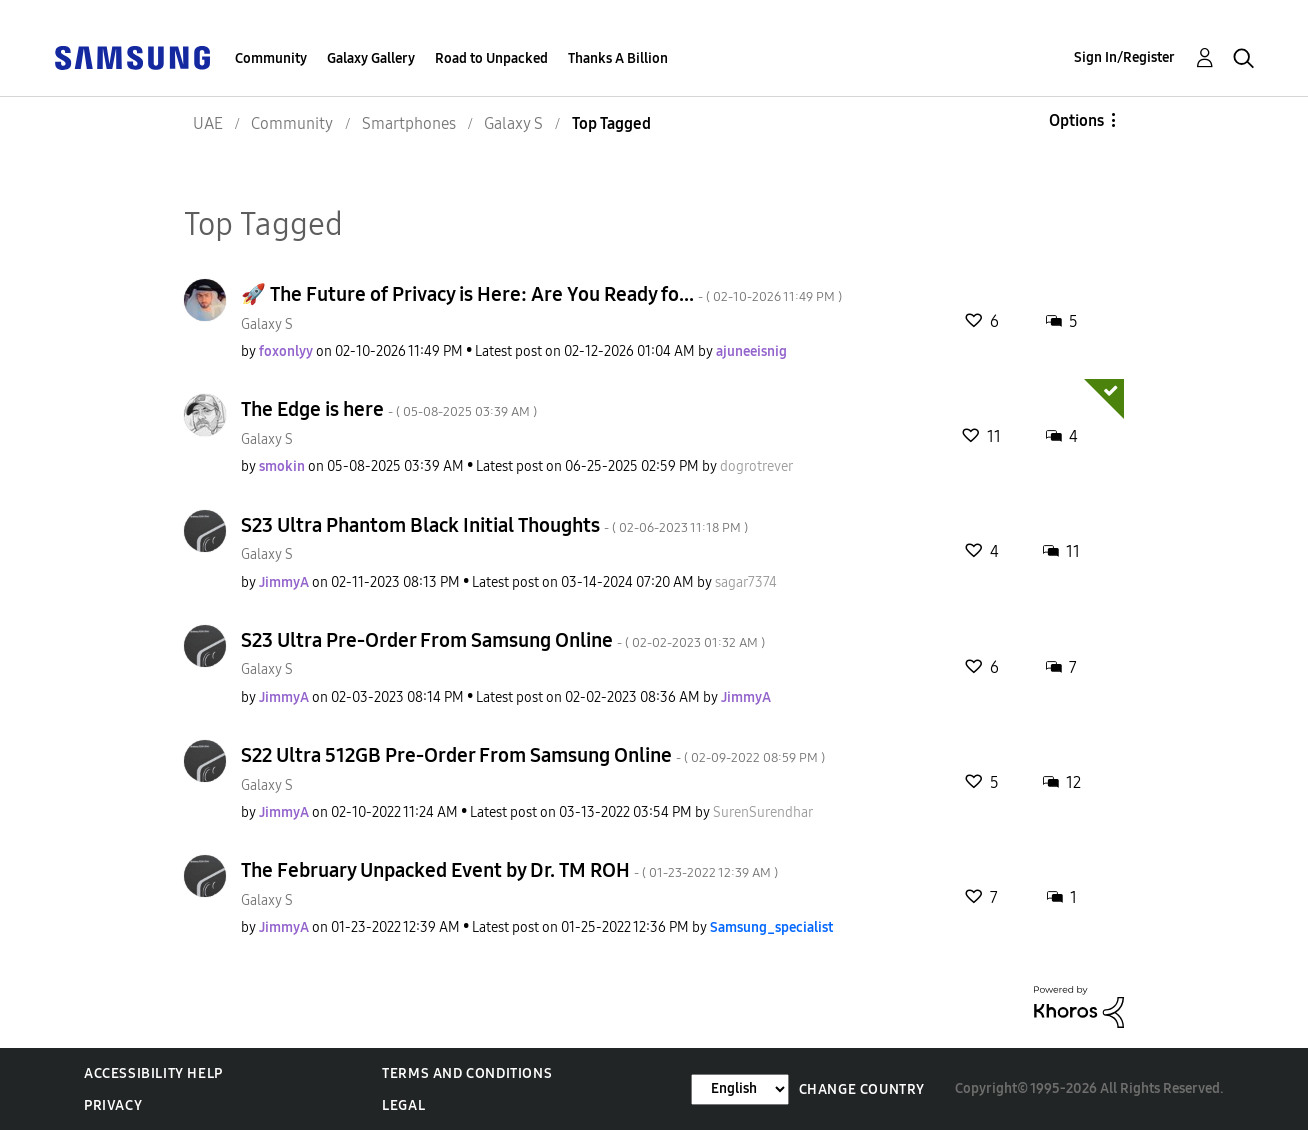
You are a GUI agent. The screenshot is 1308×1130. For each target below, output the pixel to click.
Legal (403, 1105)
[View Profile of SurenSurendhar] (763, 812)
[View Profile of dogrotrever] (756, 466)
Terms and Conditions (467, 1073)
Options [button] (1076, 120)
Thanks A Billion (618, 58)
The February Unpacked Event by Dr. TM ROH (509, 870)
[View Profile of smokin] (282, 466)
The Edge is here (389, 409)
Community (271, 58)
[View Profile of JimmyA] (284, 582)
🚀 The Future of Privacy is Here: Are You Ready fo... (541, 294)
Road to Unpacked (491, 58)
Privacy (113, 1105)
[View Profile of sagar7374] (746, 582)
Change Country (862, 1089)
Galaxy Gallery (371, 58)
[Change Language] (740, 1089)
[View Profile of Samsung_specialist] (771, 927)
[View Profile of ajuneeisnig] (751, 351)
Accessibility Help (153, 1073)
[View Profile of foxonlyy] (286, 351)
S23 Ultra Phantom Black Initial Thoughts (494, 525)
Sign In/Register (1124, 57)
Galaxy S (267, 324)
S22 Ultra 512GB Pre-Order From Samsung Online (533, 755)
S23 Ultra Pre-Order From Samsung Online (503, 640)
